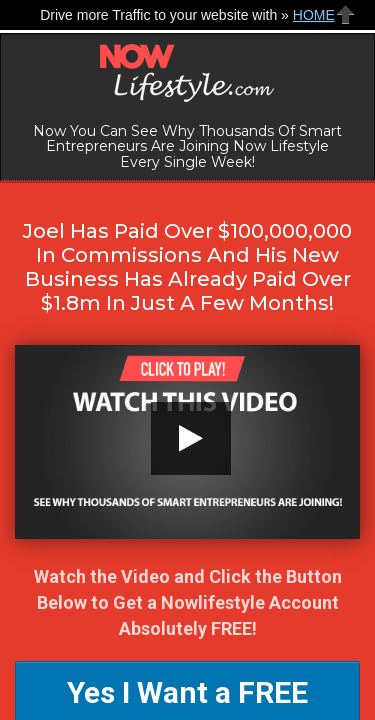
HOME (314, 15)
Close (346, 14)
